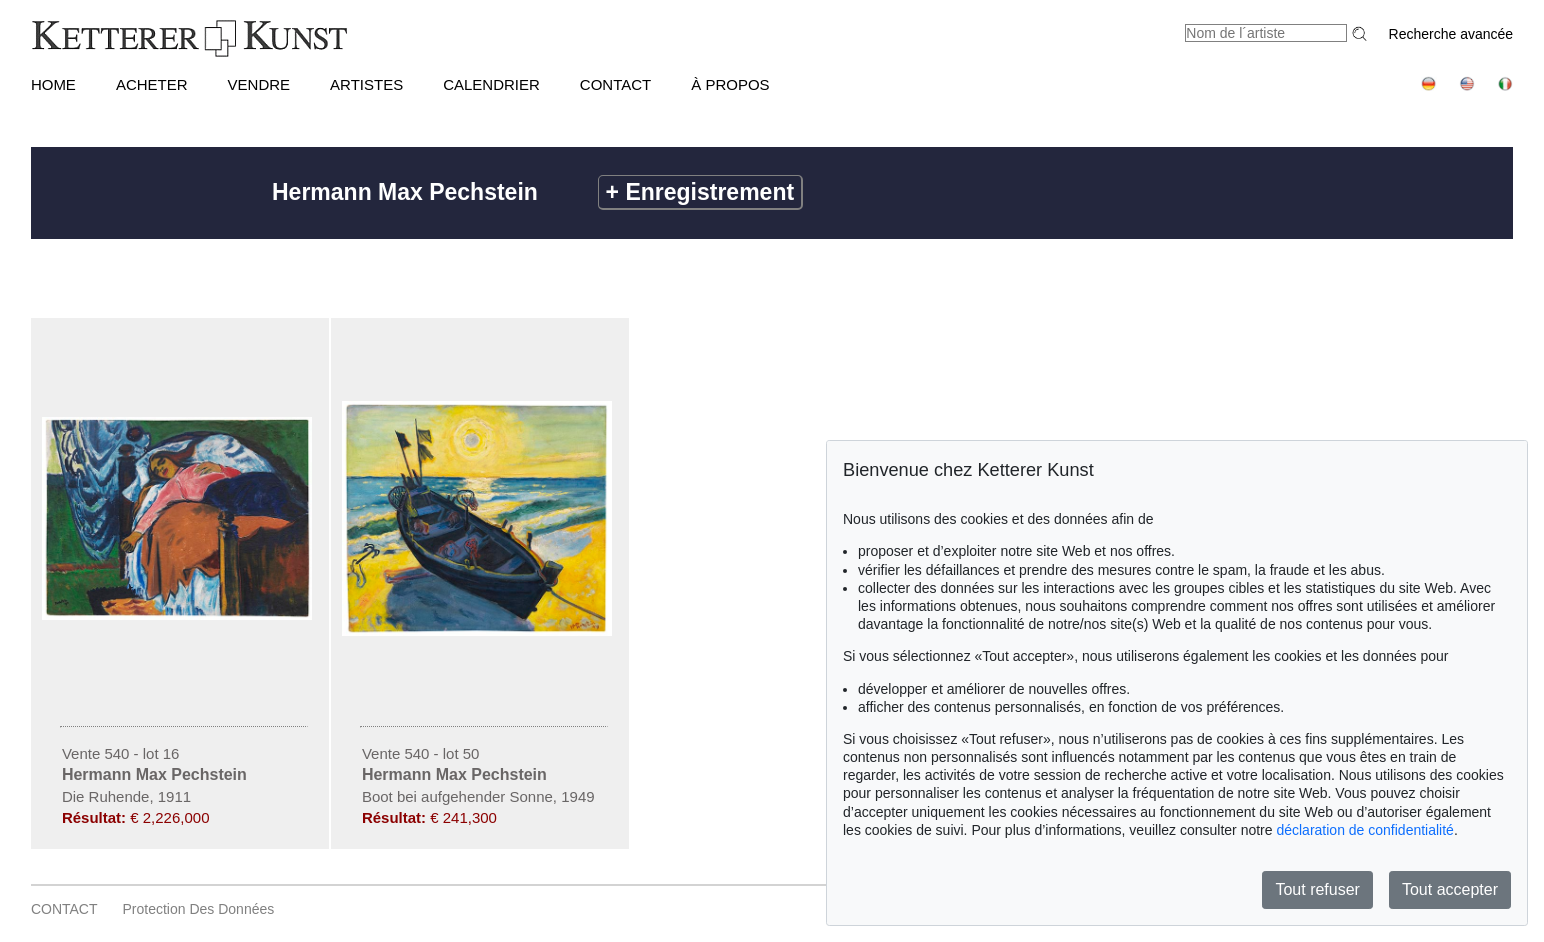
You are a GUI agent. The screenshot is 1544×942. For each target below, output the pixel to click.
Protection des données (199, 909)
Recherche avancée (1451, 34)
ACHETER (152, 84)
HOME (53, 84)
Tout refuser (1317, 889)
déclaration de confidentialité (1364, 830)
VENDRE (259, 84)
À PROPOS (730, 84)
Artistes (366, 84)
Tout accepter (1450, 889)
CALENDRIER (491, 84)
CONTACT (615, 84)
